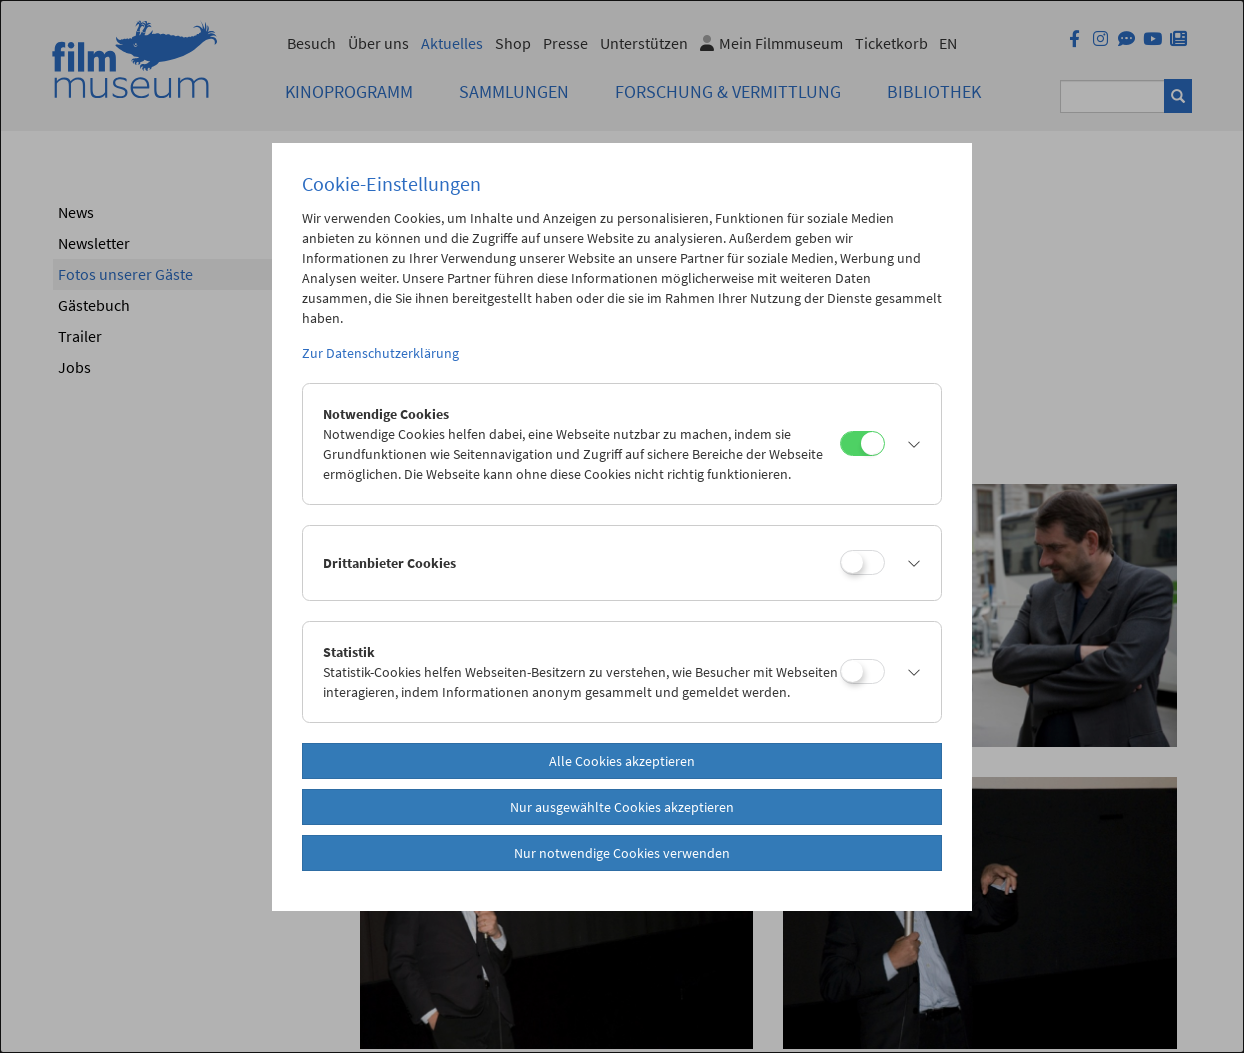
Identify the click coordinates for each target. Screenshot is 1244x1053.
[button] (908, 444)
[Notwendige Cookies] (862, 443)
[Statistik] (862, 671)
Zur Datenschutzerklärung (380, 353)
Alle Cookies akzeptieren (622, 761)
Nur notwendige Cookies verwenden (622, 853)
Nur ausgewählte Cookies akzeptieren (622, 807)
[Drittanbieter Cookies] (862, 562)
